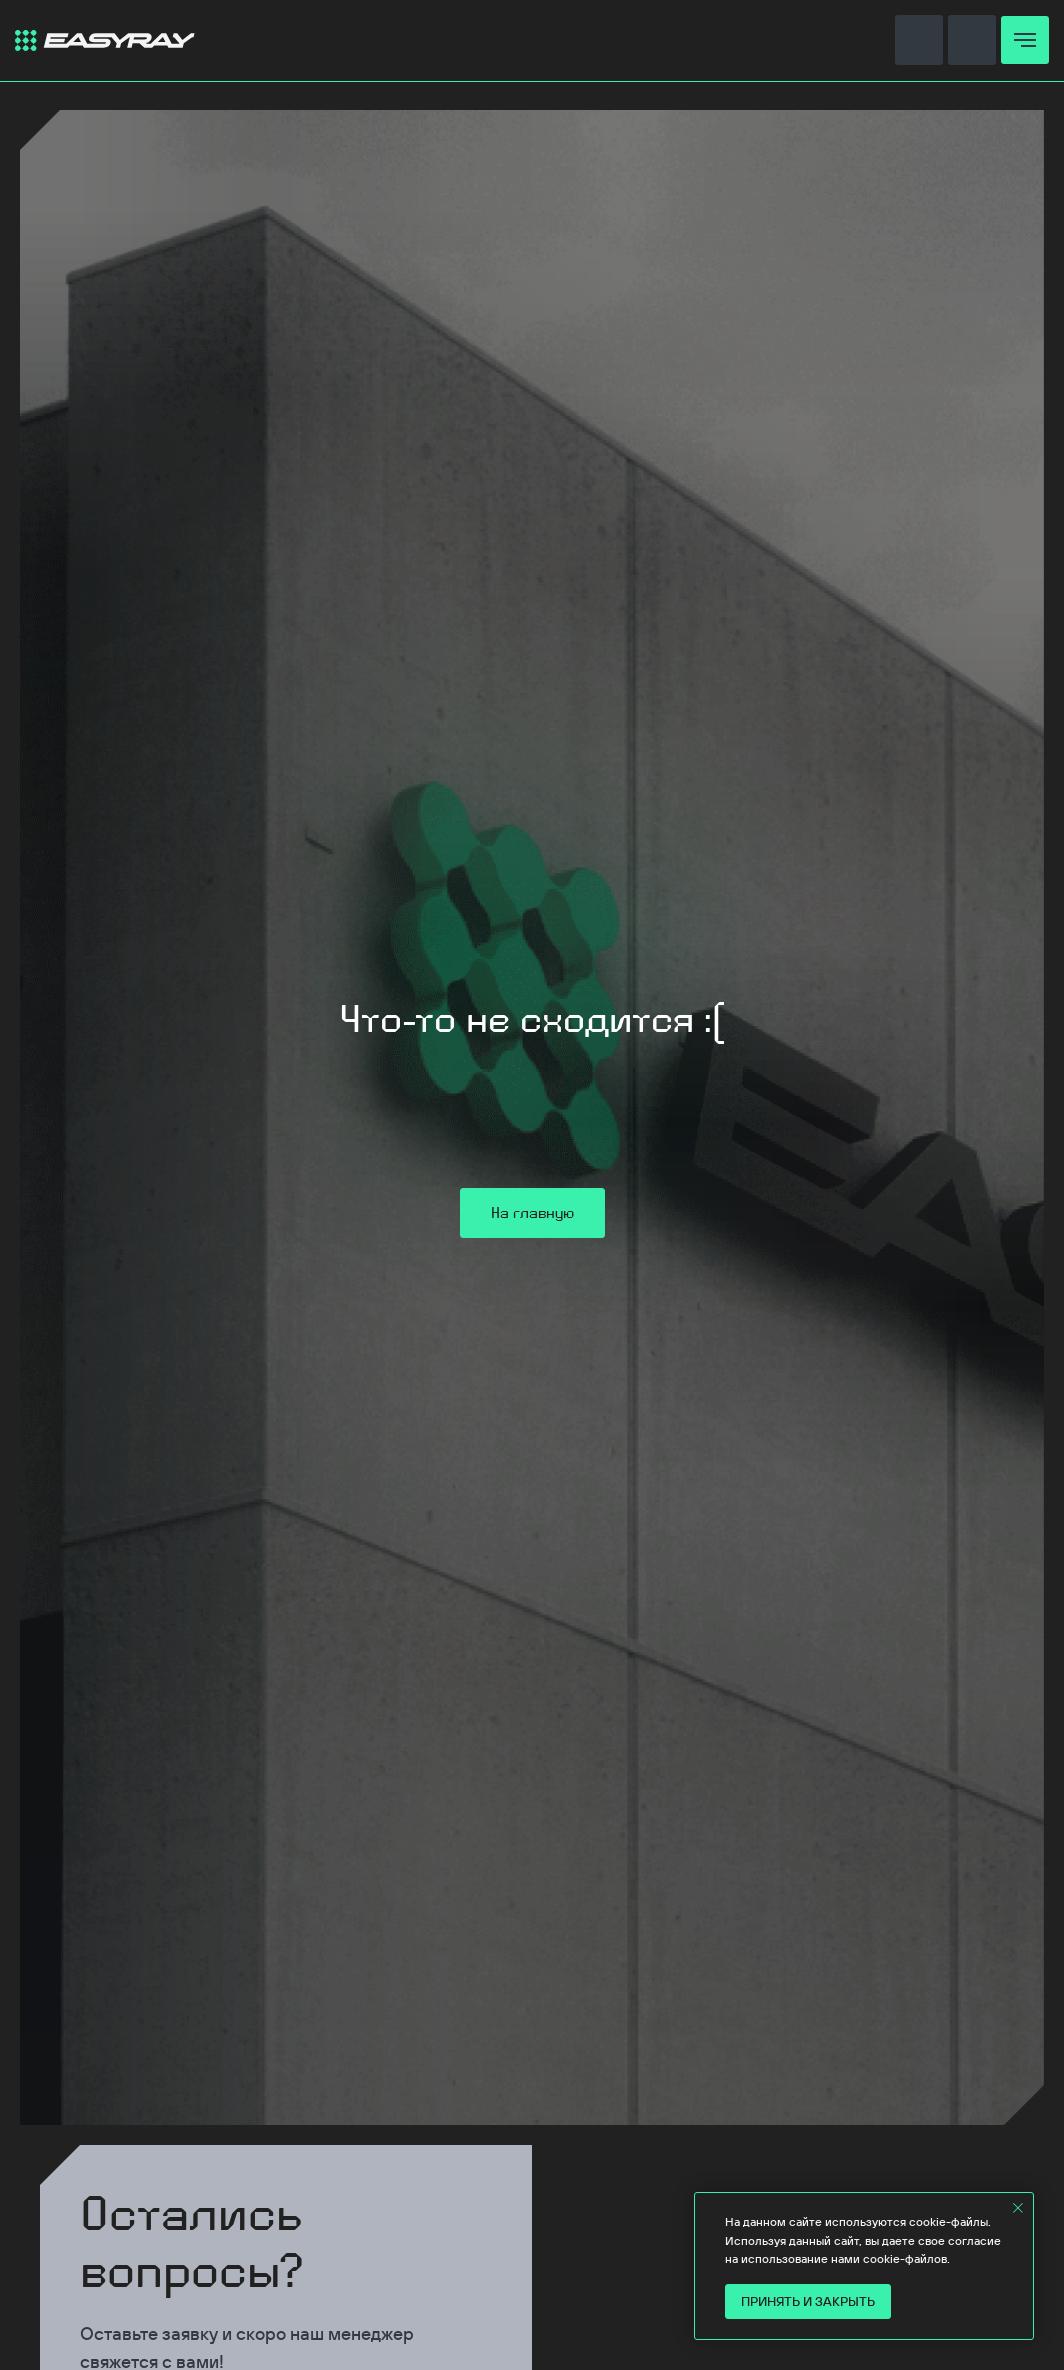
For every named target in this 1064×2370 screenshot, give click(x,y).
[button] (919, 39)
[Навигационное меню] (1025, 40)
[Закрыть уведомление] (1018, 2208)
